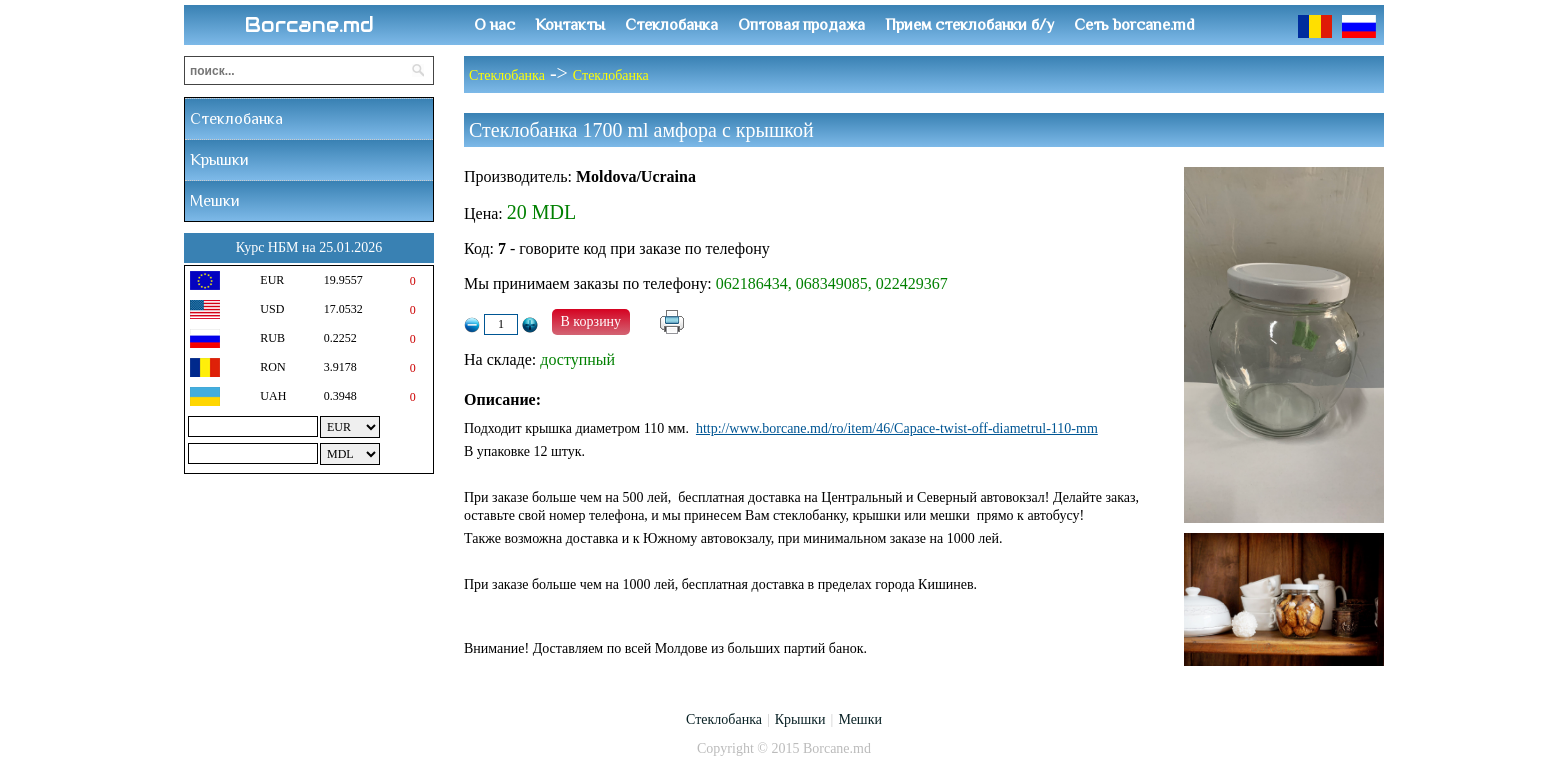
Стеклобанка (671, 25)
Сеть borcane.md (1134, 25)
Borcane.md (309, 25)
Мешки (215, 201)
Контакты (570, 25)
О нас (494, 25)
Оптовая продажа (801, 25)
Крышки (219, 160)
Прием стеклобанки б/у (969, 25)
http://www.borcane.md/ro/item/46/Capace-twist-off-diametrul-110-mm (897, 428)
